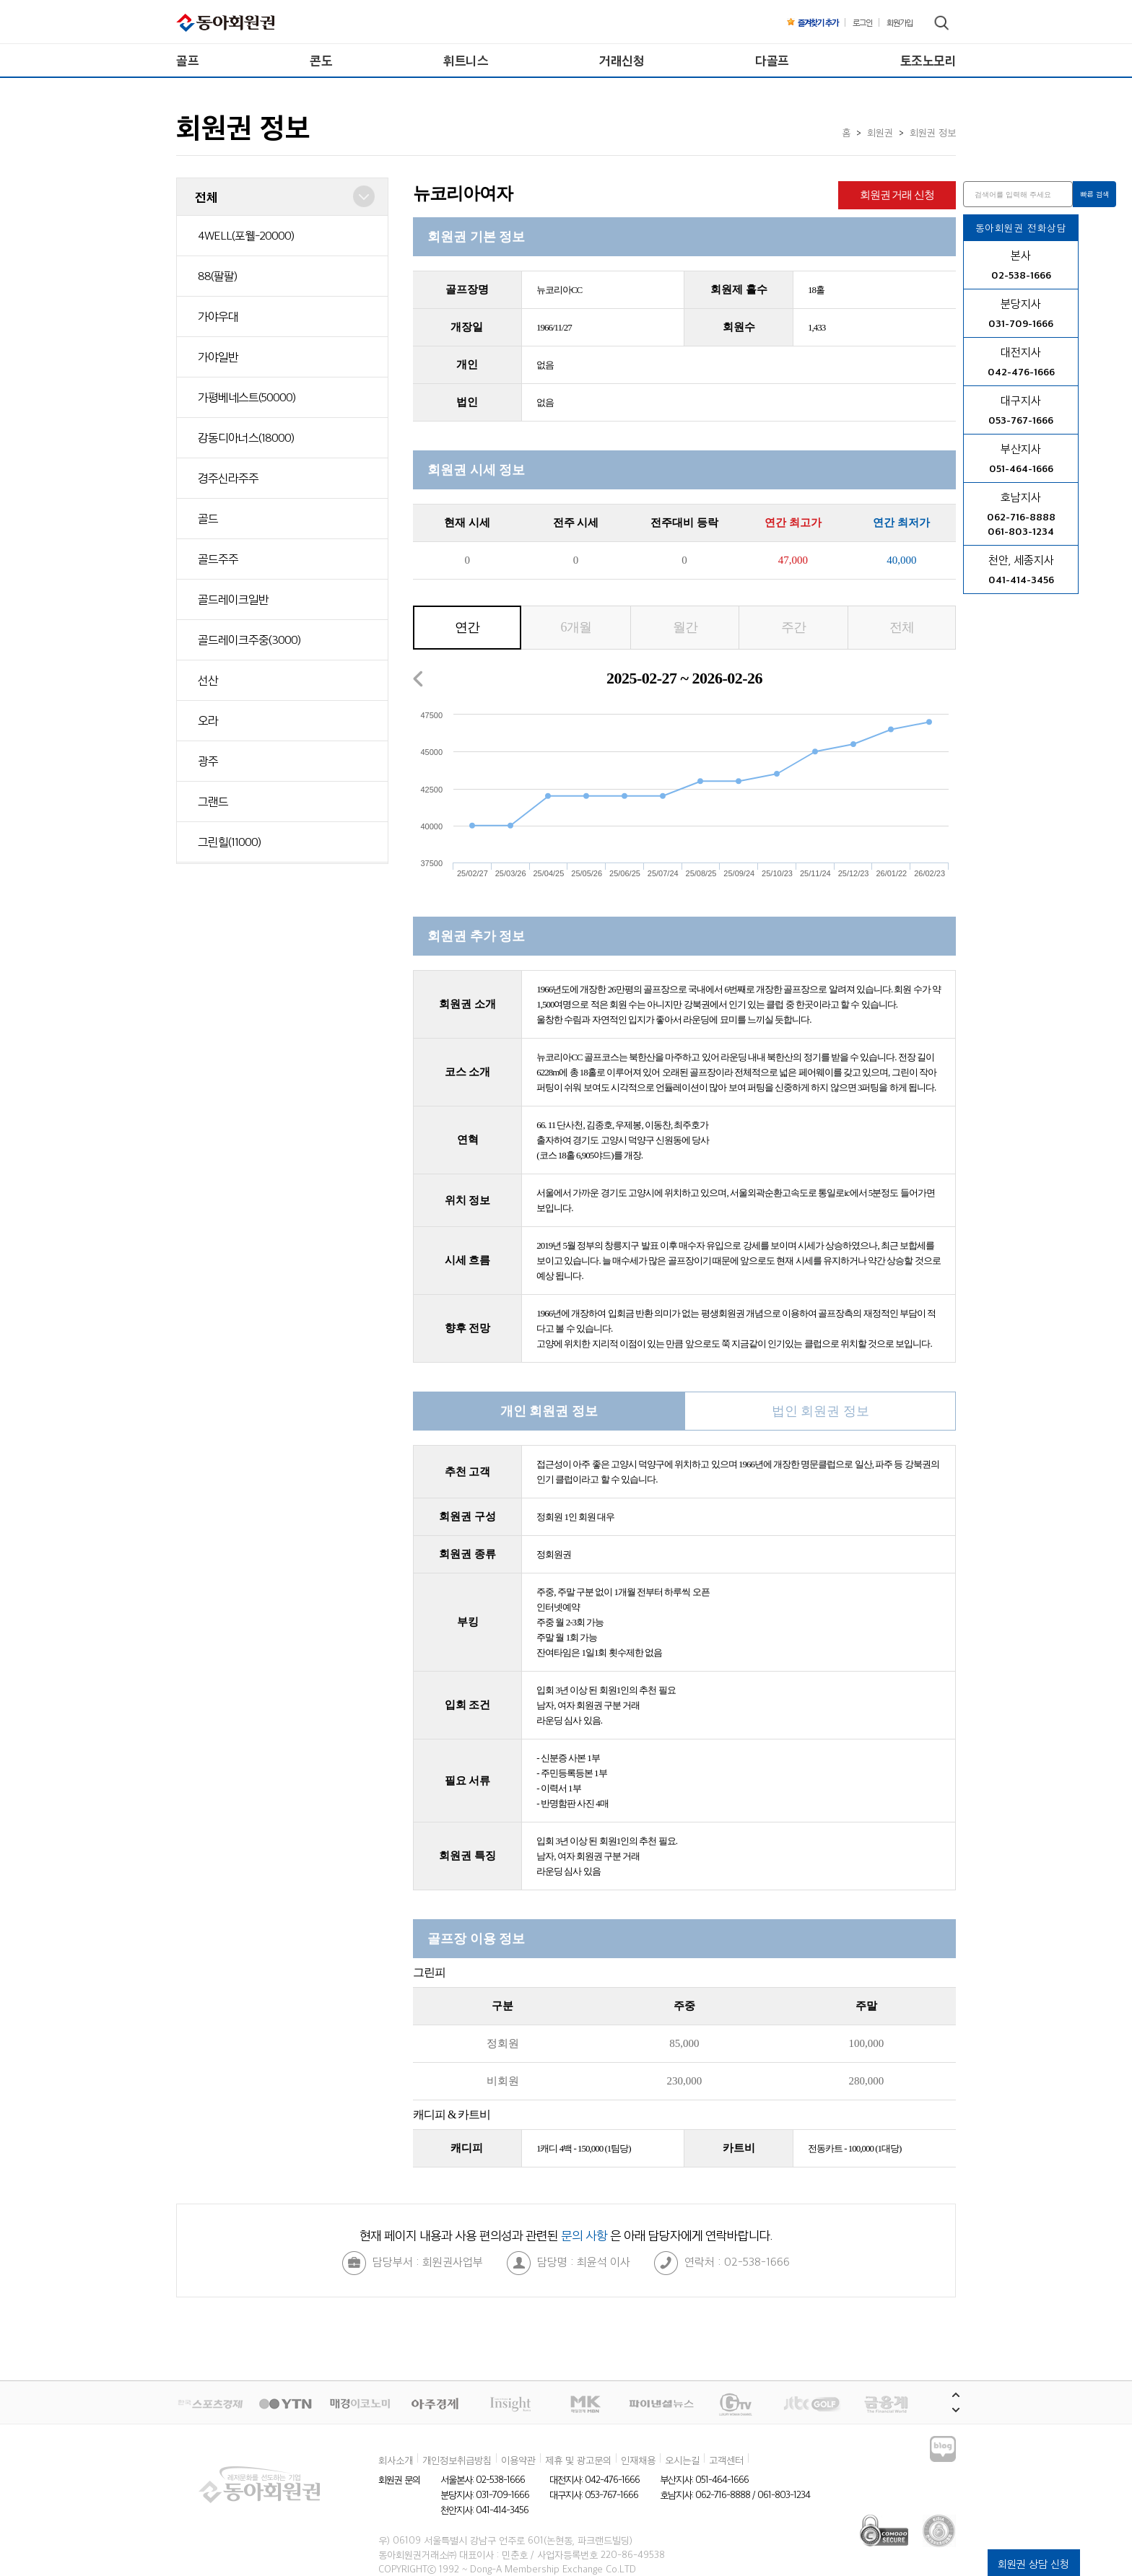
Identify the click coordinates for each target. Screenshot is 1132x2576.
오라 (208, 720)
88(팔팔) (217, 275)
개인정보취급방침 (457, 2460)
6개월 (576, 627)
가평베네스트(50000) (246, 397)
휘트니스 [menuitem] (465, 60)
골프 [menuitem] (187, 60)
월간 (685, 627)
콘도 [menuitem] (321, 60)
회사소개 (395, 2460)
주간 (793, 627)
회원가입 (900, 22)
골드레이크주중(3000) (249, 639)
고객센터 (726, 2460)
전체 (901, 627)
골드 (208, 518)
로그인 (862, 22)
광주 (208, 761)
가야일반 (218, 356)
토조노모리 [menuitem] (928, 60)
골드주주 (218, 558)
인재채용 (638, 2460)
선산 (208, 680)
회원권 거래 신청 (897, 195)
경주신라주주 (228, 478)
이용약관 (518, 2460)
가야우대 (218, 316)
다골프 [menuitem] (772, 60)
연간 (467, 627)
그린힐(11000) (229, 841)
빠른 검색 (1095, 194)
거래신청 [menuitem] (621, 60)
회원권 (880, 132)
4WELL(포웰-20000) (246, 235)
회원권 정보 (933, 132)
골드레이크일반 (233, 599)
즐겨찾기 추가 (812, 22)
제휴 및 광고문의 (578, 2460)
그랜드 (213, 801)
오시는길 (682, 2460)
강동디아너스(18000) (246, 437)
